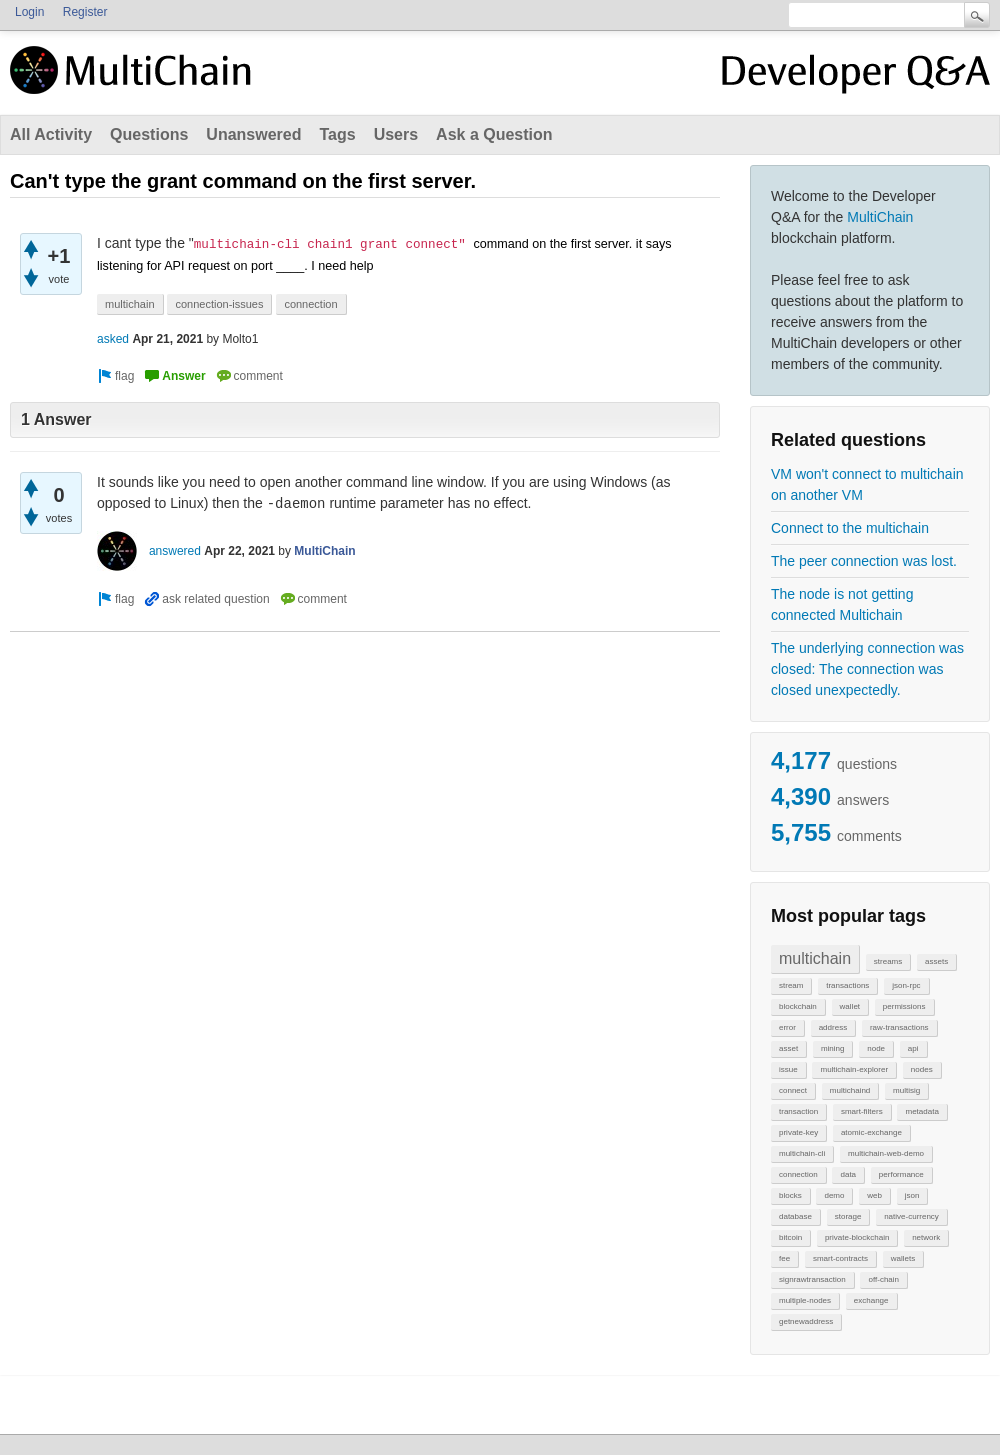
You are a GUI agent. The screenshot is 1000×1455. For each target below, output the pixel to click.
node (876, 1048)
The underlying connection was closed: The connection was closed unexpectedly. (867, 669)
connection (798, 1174)
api (913, 1048)
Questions (149, 134)
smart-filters (862, 1111)
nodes (922, 1069)
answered (175, 551)
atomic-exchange (871, 1132)
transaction (798, 1111)
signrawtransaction (812, 1279)
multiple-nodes (805, 1300)
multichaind (850, 1090)
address (833, 1027)
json (912, 1195)
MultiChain (880, 217)
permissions (904, 1006)
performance (901, 1174)
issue (788, 1069)
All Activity (51, 134)
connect (793, 1090)
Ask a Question (494, 134)
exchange (871, 1300)
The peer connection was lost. (864, 561)
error (787, 1027)
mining (833, 1048)
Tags (337, 134)
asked (113, 339)
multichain (815, 958)
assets (936, 961)
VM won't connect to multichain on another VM (867, 484)
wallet (850, 1006)
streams (888, 961)
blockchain (798, 1006)
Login (29, 12)
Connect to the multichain (850, 528)
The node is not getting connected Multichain (842, 604)
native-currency (911, 1216)
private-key (798, 1132)
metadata (921, 1111)
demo (834, 1195)
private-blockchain (857, 1237)
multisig (906, 1090)
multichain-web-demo (886, 1153)
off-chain (883, 1279)
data (848, 1174)
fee (784, 1258)
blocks (790, 1195)
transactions (847, 985)
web (874, 1195)
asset (788, 1048)
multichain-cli (802, 1153)
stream (791, 985)
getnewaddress (806, 1321)
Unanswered (253, 134)
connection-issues (219, 304)
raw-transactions (899, 1027)
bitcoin (790, 1237)
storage (848, 1216)
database (795, 1216)
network (926, 1237)
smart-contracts (840, 1258)
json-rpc (906, 985)
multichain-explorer (854, 1069)
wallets (903, 1258)
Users (396, 134)
